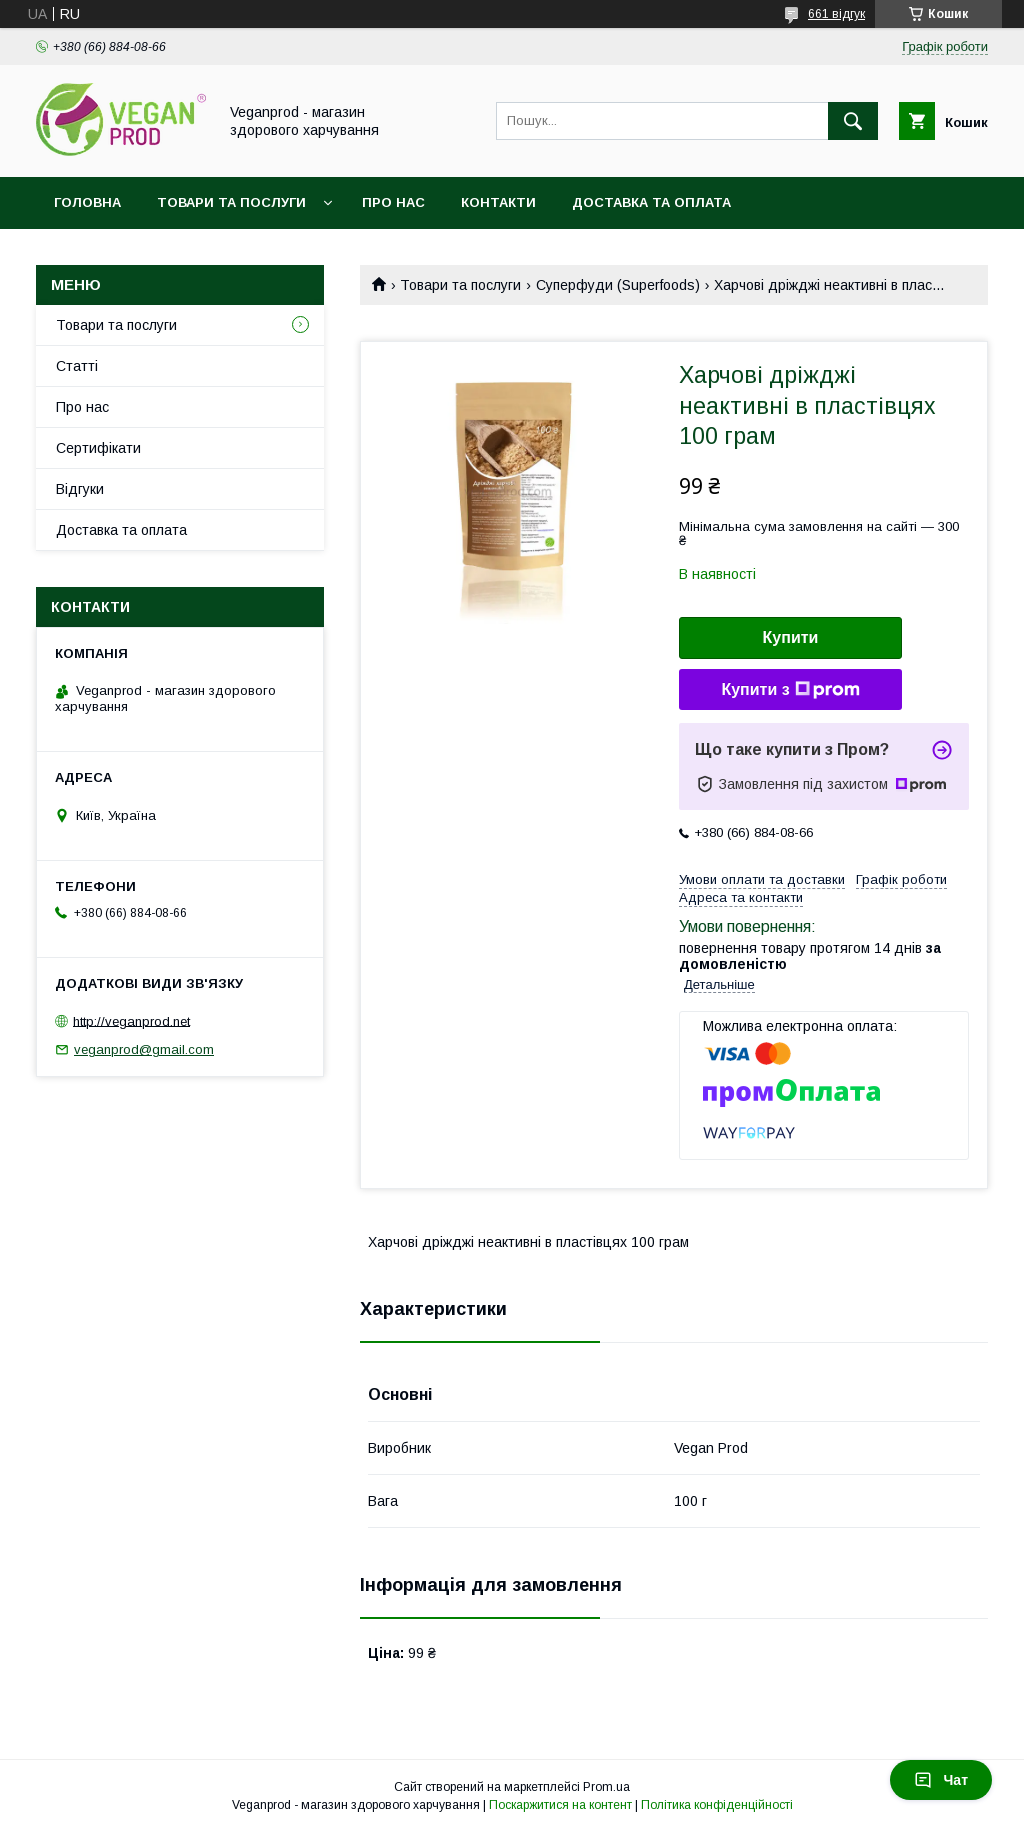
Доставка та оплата (651, 202)
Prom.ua (606, 1787)
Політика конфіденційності (717, 1805)
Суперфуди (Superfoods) (618, 285)
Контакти (498, 202)
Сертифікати (98, 448)
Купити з (790, 690)
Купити (791, 637)
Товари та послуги (231, 202)
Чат (941, 1780)
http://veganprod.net (131, 1020)
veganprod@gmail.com (144, 1049)
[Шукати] (853, 121)
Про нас (393, 202)
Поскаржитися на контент (560, 1805)
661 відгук (836, 14)
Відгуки (80, 489)
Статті (77, 366)
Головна (87, 202)
